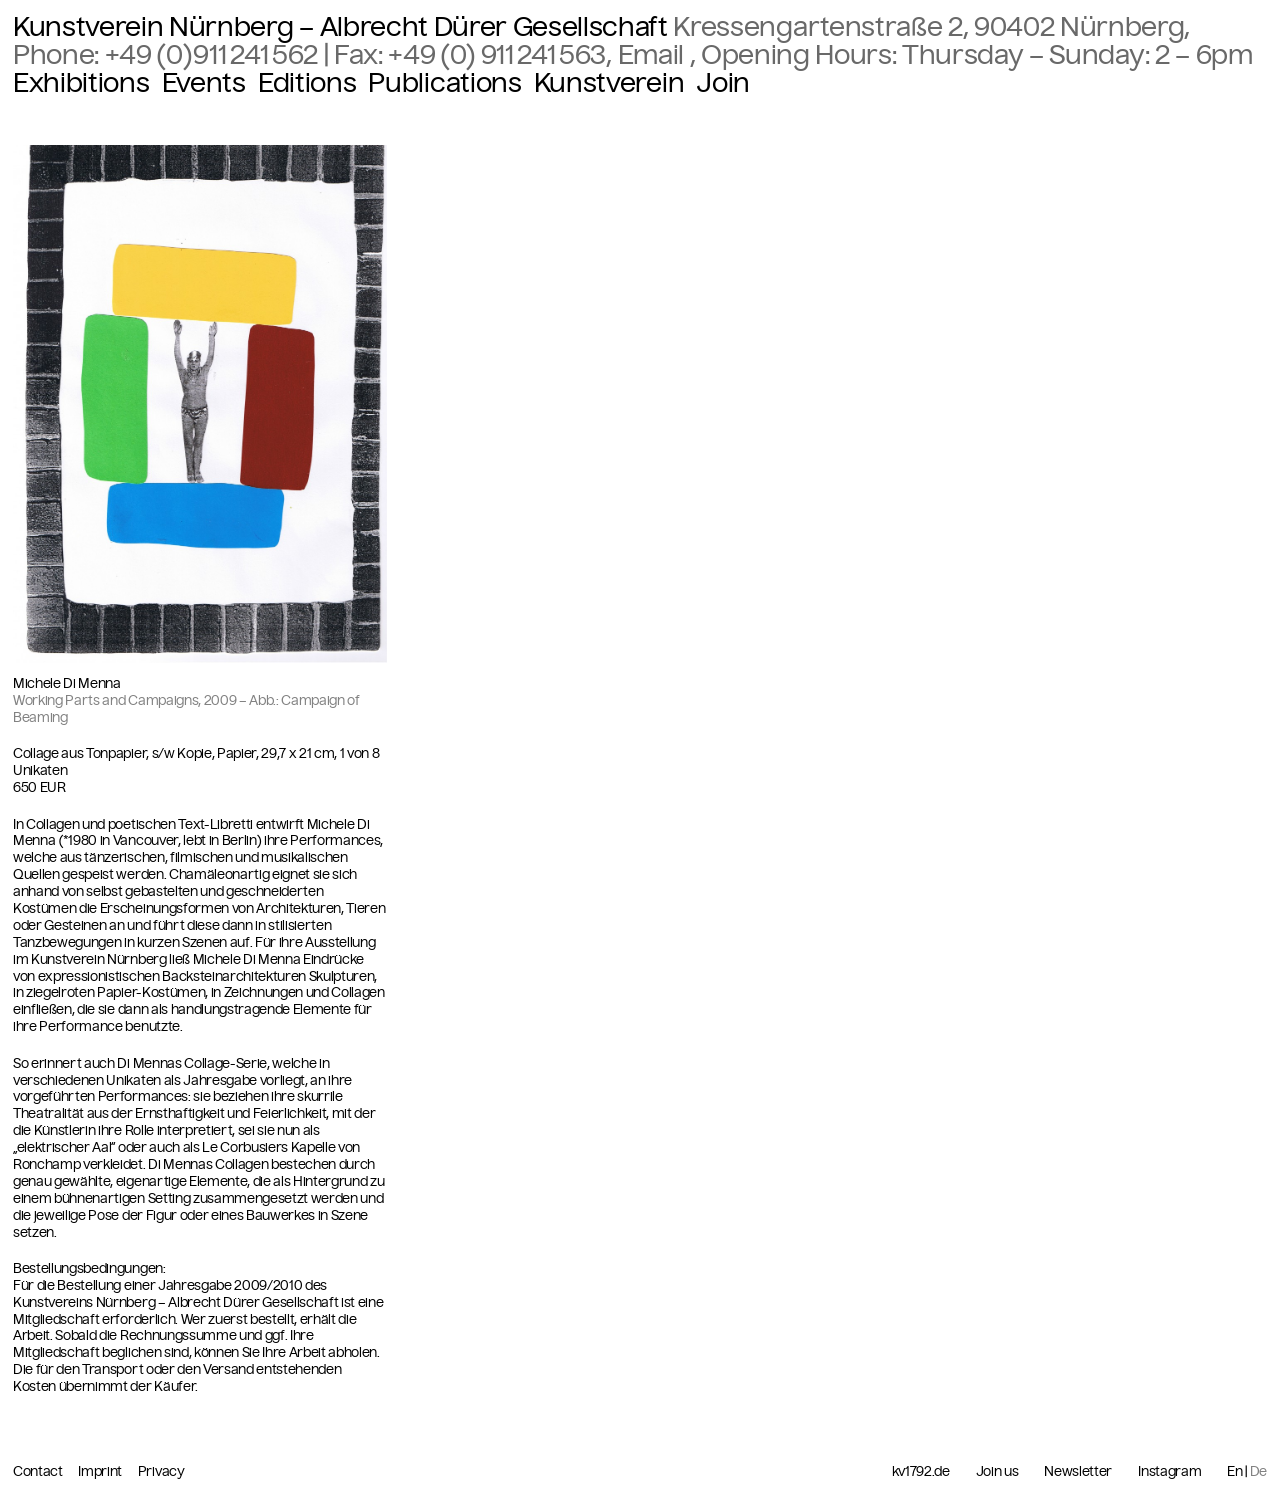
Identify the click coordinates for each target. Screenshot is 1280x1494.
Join (723, 83)
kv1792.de (921, 1472)
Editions (307, 83)
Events (204, 83)
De (1258, 1471)
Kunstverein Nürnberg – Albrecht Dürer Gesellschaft (340, 27)
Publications (444, 83)
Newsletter (1078, 1472)
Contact (39, 1471)
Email (654, 55)
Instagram (1169, 1472)
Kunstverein (609, 83)
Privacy (161, 1471)
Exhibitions (81, 83)
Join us (997, 1472)
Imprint (101, 1471)
